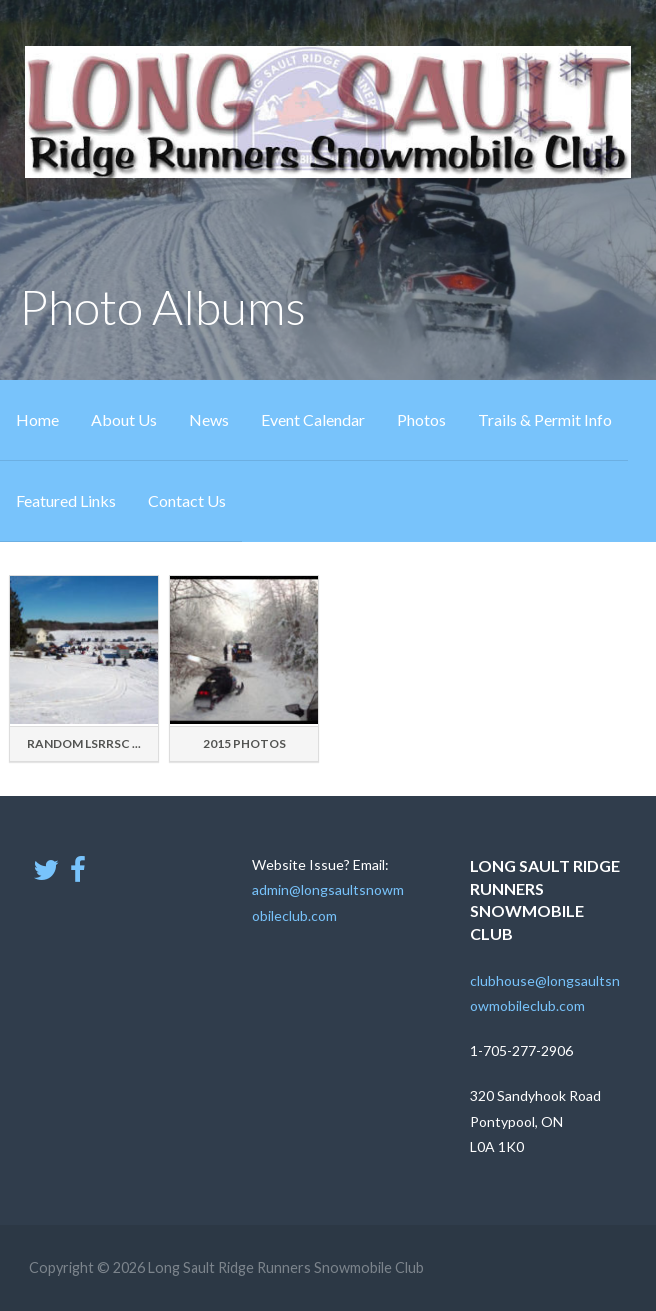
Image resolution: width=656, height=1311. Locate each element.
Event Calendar (313, 419)
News (209, 419)
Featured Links (66, 500)
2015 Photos (244, 743)
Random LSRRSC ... (84, 743)
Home (37, 419)
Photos (421, 419)
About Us (124, 419)
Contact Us (187, 500)
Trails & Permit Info (545, 419)
